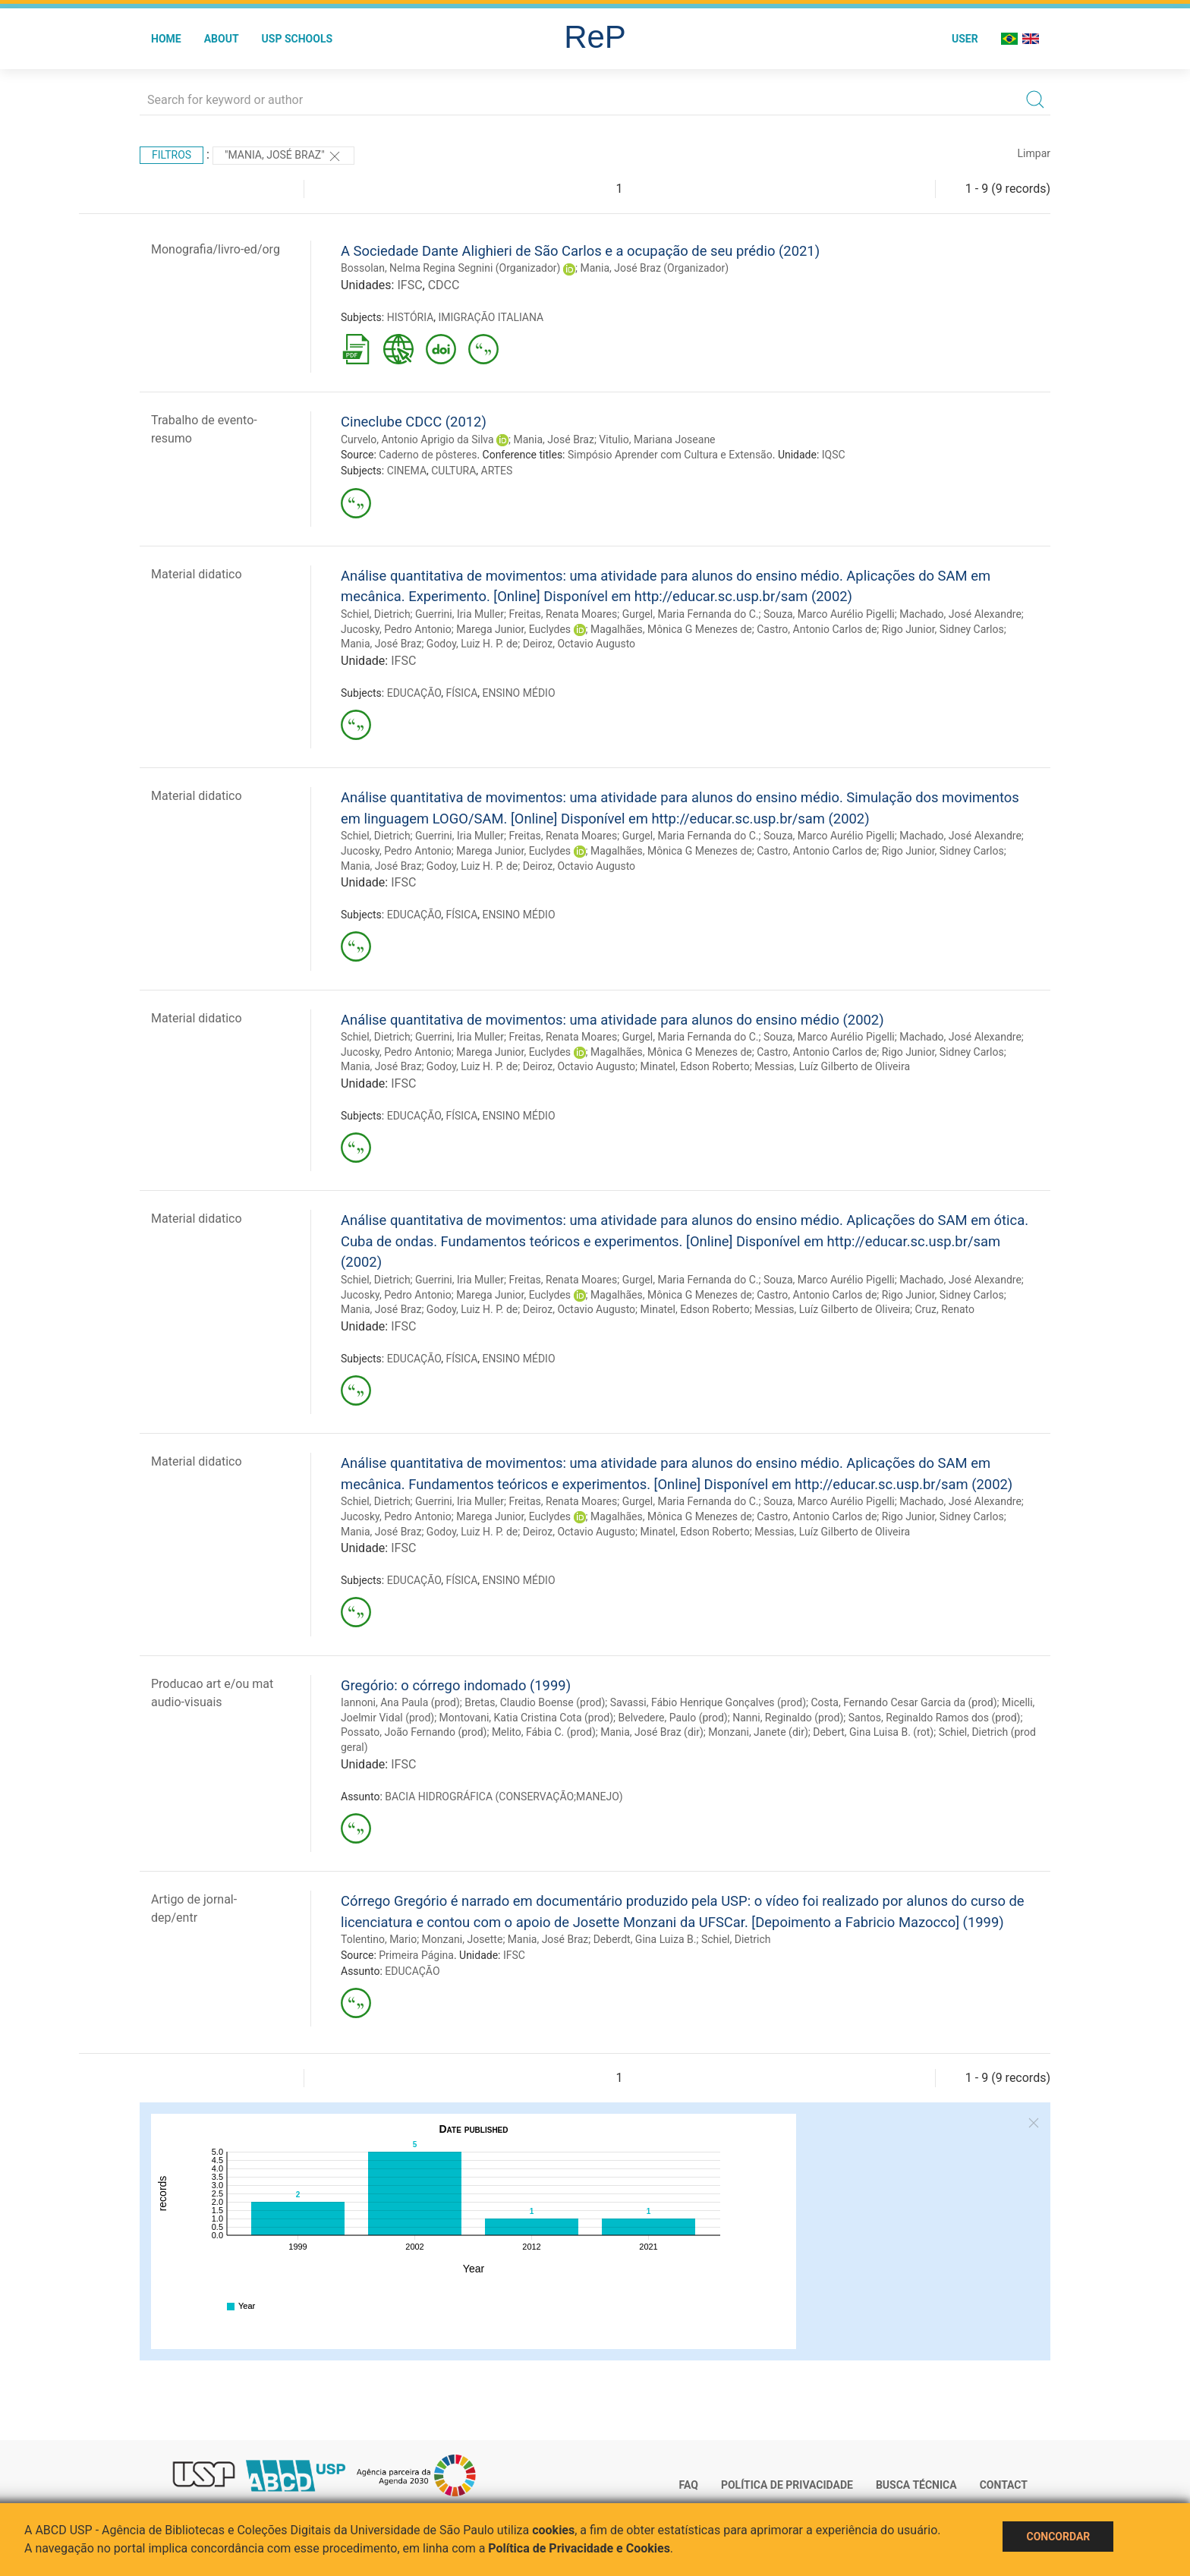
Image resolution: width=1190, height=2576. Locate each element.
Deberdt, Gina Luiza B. (645, 1939)
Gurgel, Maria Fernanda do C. (690, 614)
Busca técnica (916, 2485)
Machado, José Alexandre (960, 614)
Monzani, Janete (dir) (758, 1732)
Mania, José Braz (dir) (652, 1732)
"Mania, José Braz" (283, 156)
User (965, 39)
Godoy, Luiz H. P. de (472, 644)
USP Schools (297, 39)
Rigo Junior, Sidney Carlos (943, 629)
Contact (1004, 2485)
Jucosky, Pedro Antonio (396, 629)
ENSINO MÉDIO (519, 693)
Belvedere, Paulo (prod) (673, 1718)
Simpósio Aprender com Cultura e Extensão (670, 455)
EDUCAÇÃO (414, 693)
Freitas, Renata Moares (562, 614)
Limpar (1034, 153)
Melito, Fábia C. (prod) (544, 1732)
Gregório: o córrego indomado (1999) (456, 1685)
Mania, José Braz (554, 439)
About (221, 39)
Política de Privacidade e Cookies (579, 2548)
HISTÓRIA (410, 317)
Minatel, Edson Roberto (695, 1066)
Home (166, 39)
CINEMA (407, 470)
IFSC (409, 285)
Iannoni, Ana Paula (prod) (400, 1702)
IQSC (833, 455)
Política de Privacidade (787, 2485)
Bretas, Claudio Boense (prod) (534, 1702)
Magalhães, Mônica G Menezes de (671, 629)
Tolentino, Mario (379, 1939)
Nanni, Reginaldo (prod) (787, 1718)
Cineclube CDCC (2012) (413, 422)
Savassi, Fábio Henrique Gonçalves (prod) (708, 1702)
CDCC (444, 285)
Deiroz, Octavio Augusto (579, 644)
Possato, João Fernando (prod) (413, 1732)
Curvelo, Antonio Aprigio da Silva (417, 439)
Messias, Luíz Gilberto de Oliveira (832, 1066)
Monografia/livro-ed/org (215, 249)
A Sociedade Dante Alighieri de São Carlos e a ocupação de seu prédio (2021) (580, 251)
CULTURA (453, 470)
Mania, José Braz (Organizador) (654, 268)
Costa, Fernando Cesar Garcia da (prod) (903, 1702)
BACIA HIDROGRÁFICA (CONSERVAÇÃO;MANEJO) (503, 1796)
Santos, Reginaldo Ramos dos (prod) (934, 1718)
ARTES (497, 470)
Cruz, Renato (944, 1309)
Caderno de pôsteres (428, 455)
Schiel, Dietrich (376, 614)
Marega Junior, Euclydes (513, 629)
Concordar (1058, 2536)
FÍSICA (461, 693)
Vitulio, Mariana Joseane (657, 439)
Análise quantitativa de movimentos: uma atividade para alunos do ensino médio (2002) (612, 1020)
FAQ (688, 2485)
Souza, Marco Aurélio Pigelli (829, 614)
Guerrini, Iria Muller (459, 614)
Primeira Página (416, 1955)
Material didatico (196, 574)
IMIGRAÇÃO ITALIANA (491, 317)
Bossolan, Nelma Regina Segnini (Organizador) (451, 268)
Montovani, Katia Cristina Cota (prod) (526, 1718)
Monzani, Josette (462, 1939)
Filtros (171, 155)
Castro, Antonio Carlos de (817, 629)
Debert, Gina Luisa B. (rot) (873, 1732)
